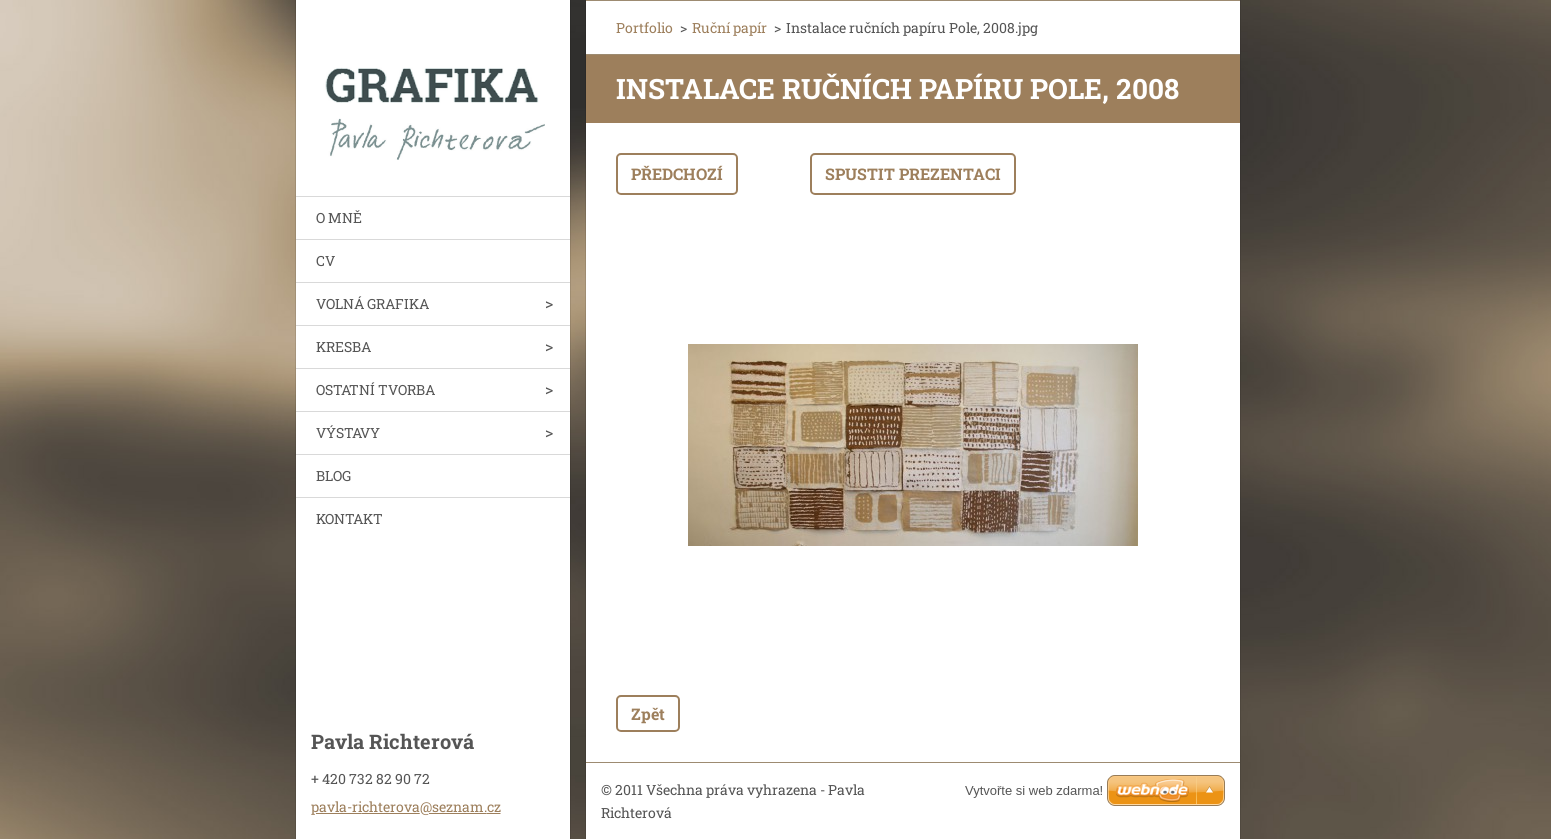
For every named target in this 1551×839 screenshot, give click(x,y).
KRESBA (343, 346)
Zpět (648, 713)
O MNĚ (339, 217)
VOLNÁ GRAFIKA (372, 303)
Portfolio (644, 27)
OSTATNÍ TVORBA (375, 389)
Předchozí (677, 173)
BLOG (333, 475)
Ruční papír (729, 27)
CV (325, 260)
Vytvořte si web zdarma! (1034, 790)
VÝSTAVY (348, 432)
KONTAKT (349, 518)
